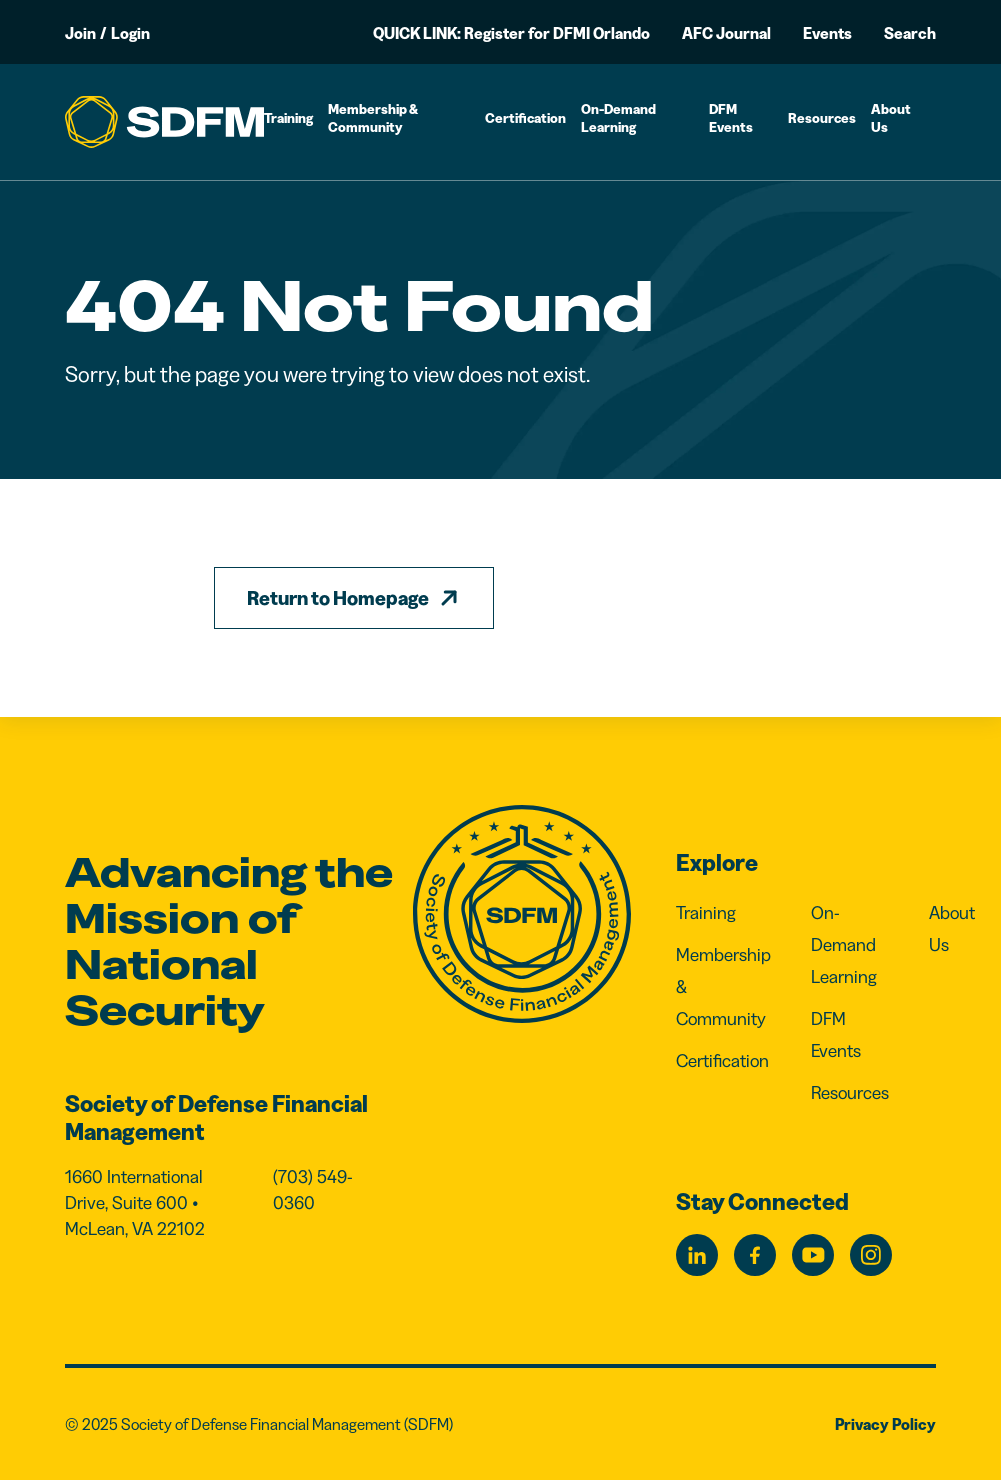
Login (130, 33)
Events (827, 33)
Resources (822, 118)
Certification (525, 118)
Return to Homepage (338, 598)
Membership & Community (373, 118)
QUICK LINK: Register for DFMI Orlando (511, 33)
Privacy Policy (885, 1424)
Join (80, 33)
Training (288, 118)
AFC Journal (726, 33)
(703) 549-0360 (313, 1190)
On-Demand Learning (618, 118)
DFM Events (731, 118)
